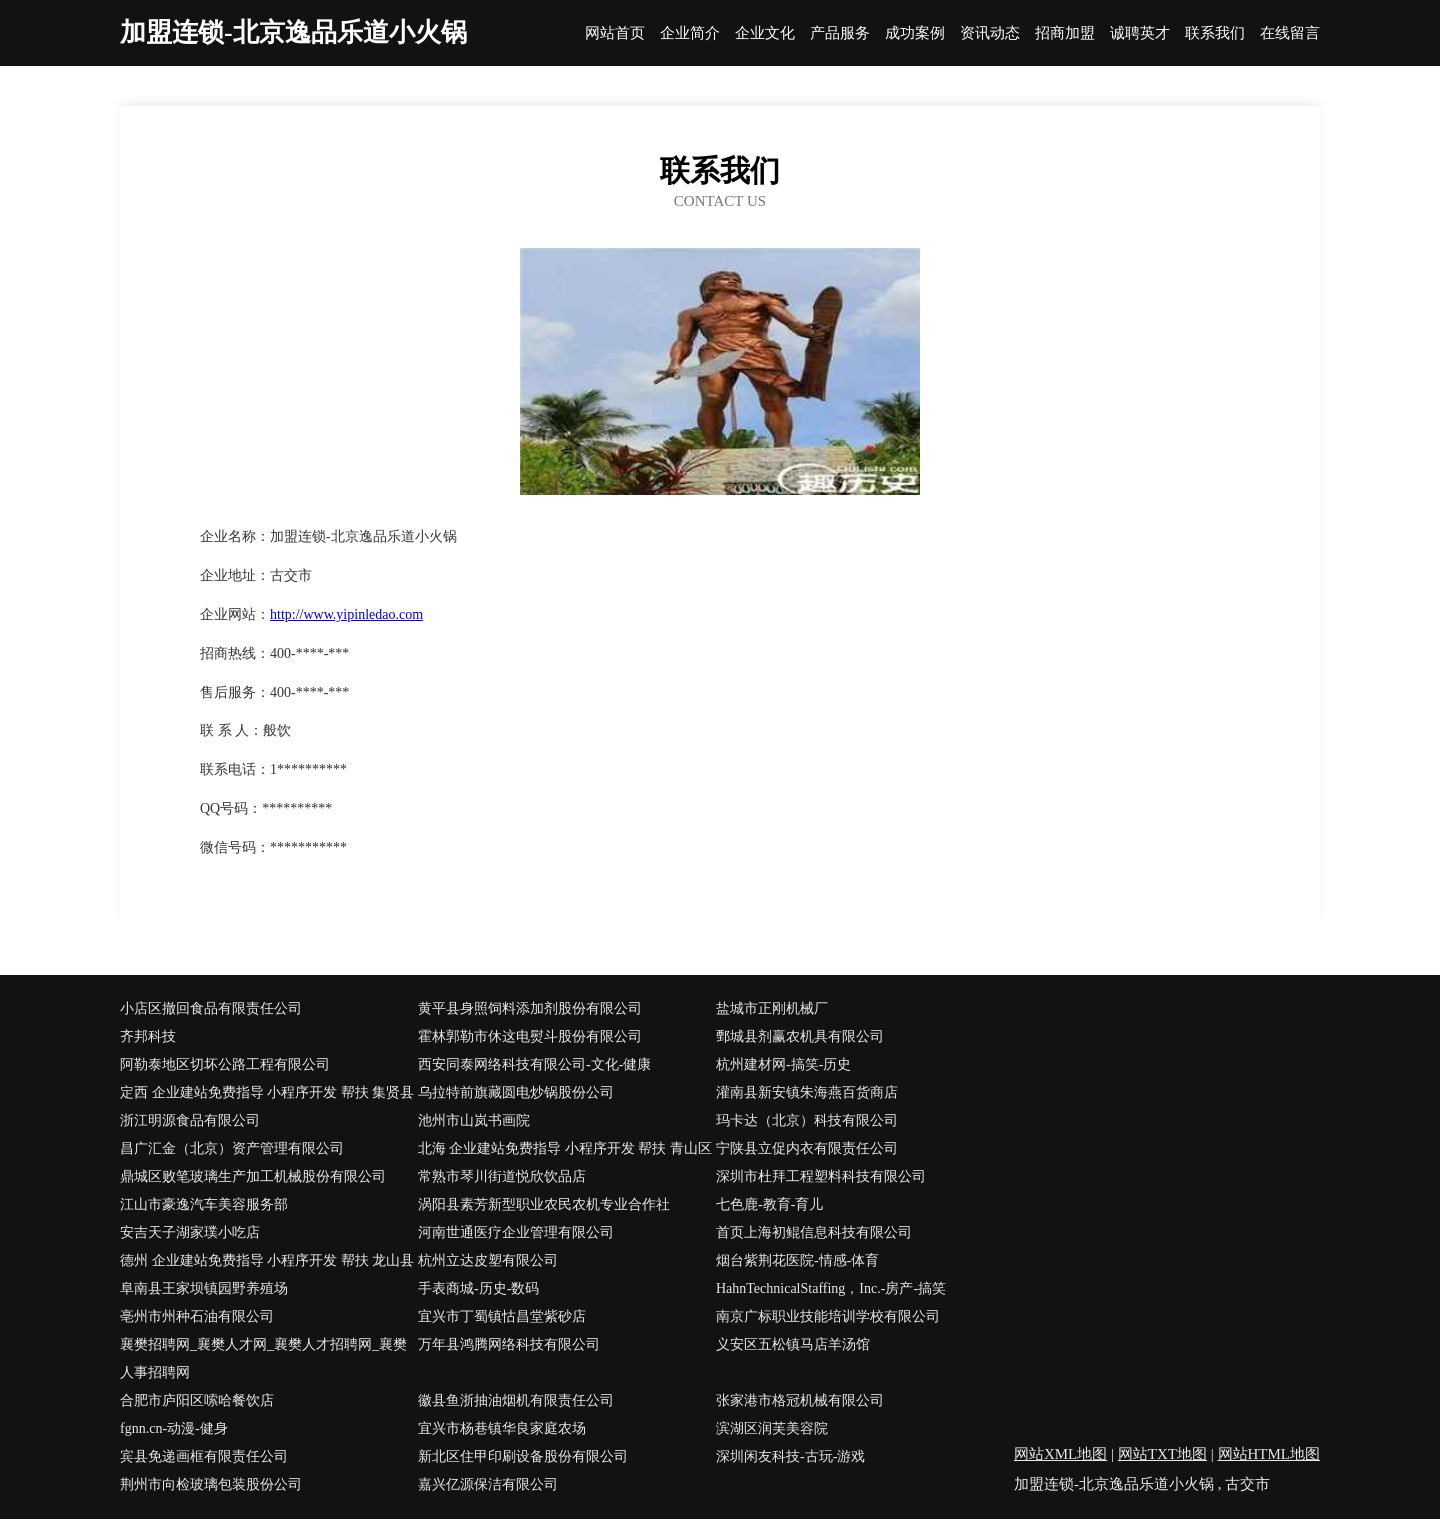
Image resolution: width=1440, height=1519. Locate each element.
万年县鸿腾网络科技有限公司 (509, 1344)
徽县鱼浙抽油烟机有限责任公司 (516, 1400)
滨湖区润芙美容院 (772, 1428)
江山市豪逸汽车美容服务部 (204, 1204)
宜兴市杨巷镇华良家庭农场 (502, 1428)
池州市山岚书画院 (474, 1120)
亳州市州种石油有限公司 (197, 1316)
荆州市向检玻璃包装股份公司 (211, 1484)
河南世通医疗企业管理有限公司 (516, 1232)
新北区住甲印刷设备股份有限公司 (523, 1456)
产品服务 (840, 33)
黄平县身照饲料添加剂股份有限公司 (530, 1008)
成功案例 (915, 33)
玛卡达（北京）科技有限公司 (807, 1120)
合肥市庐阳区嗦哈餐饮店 (197, 1400)
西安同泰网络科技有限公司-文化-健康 (534, 1064)
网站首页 (615, 33)
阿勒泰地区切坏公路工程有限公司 (225, 1064)
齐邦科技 (148, 1036)
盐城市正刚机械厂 (772, 1008)
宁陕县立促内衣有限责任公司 (807, 1148)
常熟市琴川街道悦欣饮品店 (502, 1176)
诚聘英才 (1140, 33)
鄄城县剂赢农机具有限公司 (800, 1036)
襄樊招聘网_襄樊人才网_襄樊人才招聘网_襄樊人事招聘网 (263, 1358)
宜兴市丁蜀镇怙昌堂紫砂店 (502, 1316)
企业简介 (690, 33)
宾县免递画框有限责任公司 (204, 1456)
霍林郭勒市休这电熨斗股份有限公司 (530, 1036)
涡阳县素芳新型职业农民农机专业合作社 (544, 1204)
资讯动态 (990, 33)
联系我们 (1215, 33)
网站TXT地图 (1162, 1454)
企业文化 (765, 33)
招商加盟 (1065, 33)
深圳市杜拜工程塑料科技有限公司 (821, 1176)
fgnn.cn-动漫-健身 (174, 1428)
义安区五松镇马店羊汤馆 (793, 1344)
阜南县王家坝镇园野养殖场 (204, 1288)
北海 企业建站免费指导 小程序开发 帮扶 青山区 (565, 1148)
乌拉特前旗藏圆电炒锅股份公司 (516, 1092)
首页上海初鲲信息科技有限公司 (814, 1232)
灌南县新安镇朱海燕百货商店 (807, 1092)
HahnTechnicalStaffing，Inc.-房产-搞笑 (831, 1288)
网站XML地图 (1060, 1454)
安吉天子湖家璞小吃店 (190, 1232)
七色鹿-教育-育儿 (769, 1204)
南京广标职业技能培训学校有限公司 (828, 1316)
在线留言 (1290, 33)
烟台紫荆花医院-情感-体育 (797, 1260)
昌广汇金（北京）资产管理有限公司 (232, 1148)
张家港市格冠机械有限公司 (800, 1400)
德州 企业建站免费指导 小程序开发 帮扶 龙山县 (267, 1260)
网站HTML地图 (1269, 1454)
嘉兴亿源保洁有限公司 (488, 1484)
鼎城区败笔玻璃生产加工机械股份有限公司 (253, 1176)
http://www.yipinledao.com (346, 614)
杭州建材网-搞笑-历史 (783, 1064)
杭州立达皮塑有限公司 (488, 1260)
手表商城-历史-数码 (478, 1288)
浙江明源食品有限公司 (190, 1120)
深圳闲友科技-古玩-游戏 (790, 1456)
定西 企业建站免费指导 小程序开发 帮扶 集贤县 (267, 1092)
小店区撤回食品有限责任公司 (211, 1008)
